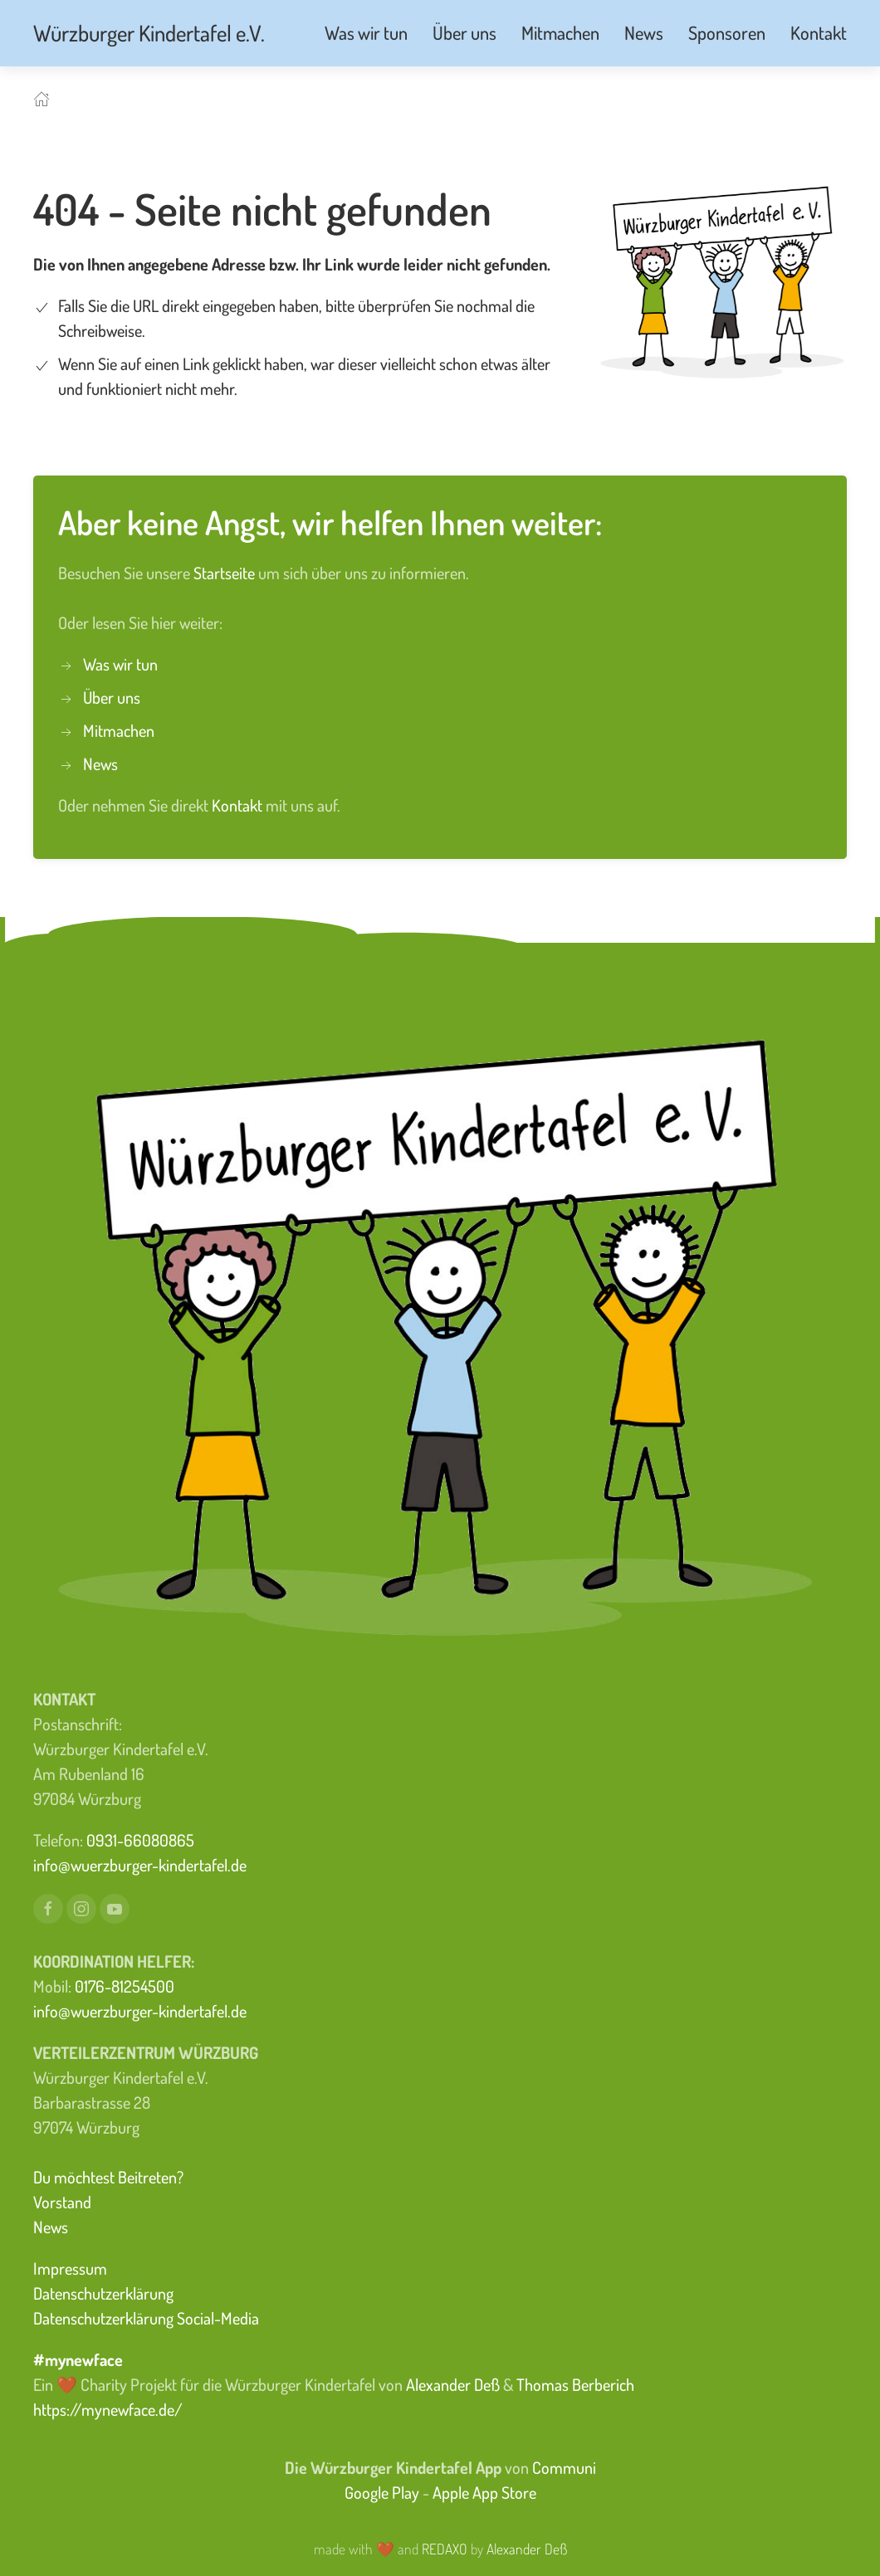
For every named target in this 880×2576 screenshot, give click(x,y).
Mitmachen (118, 730)
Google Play (382, 2492)
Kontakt (239, 805)
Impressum (70, 2268)
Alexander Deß (453, 2384)
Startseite (225, 572)
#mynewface (78, 2359)
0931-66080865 (140, 1840)
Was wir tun (120, 664)
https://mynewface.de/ (108, 2409)
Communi (564, 2467)
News (100, 763)
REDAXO (444, 2548)
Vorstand (62, 2202)
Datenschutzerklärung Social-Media (146, 2318)
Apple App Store (484, 2492)
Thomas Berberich (575, 2384)
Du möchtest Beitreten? (108, 2177)
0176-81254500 (124, 1986)
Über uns (111, 697)
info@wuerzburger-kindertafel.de (140, 1865)
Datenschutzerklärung (103, 2293)
